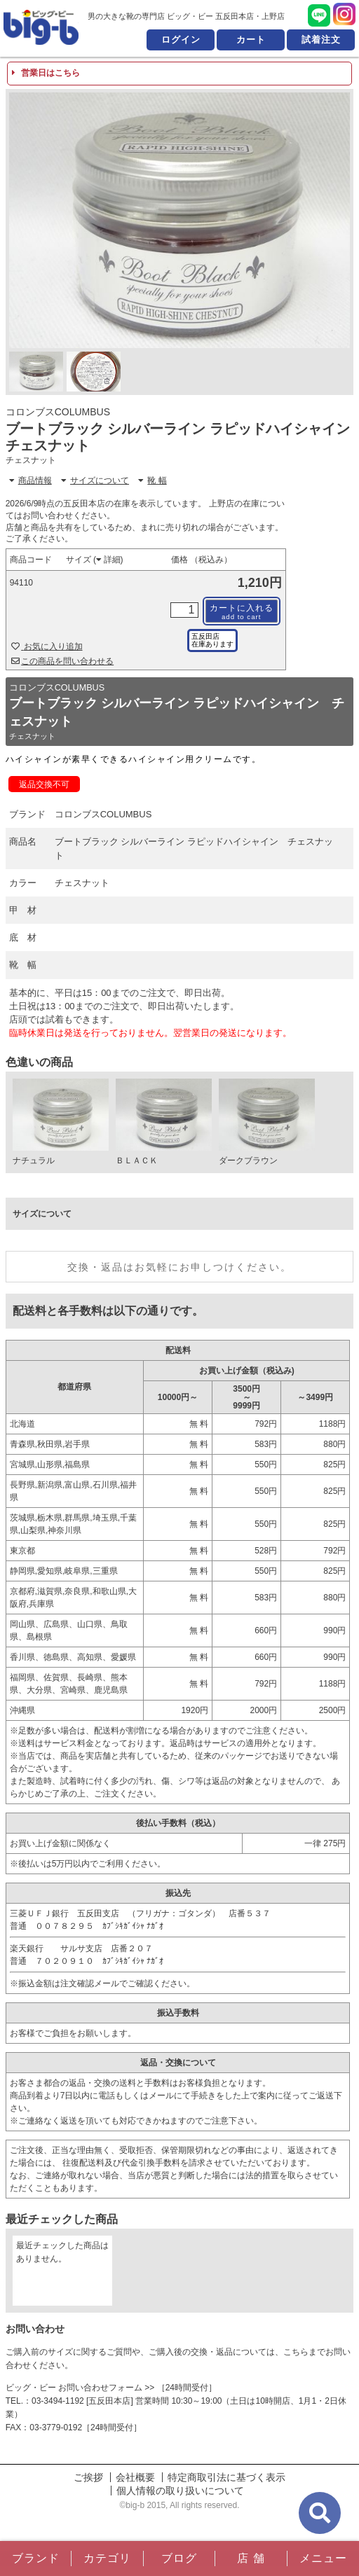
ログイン (181, 39)
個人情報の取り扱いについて (180, 2490)
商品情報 (30, 480)
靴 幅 (152, 480)
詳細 (108, 560)
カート (251, 39)
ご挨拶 (88, 2477)
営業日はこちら (46, 73)
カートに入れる (241, 612)
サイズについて (95, 480)
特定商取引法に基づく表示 (226, 2477)
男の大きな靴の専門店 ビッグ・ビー (41, 27)
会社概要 (135, 2477)
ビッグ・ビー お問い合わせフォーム (74, 2388)
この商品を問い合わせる (62, 661)
